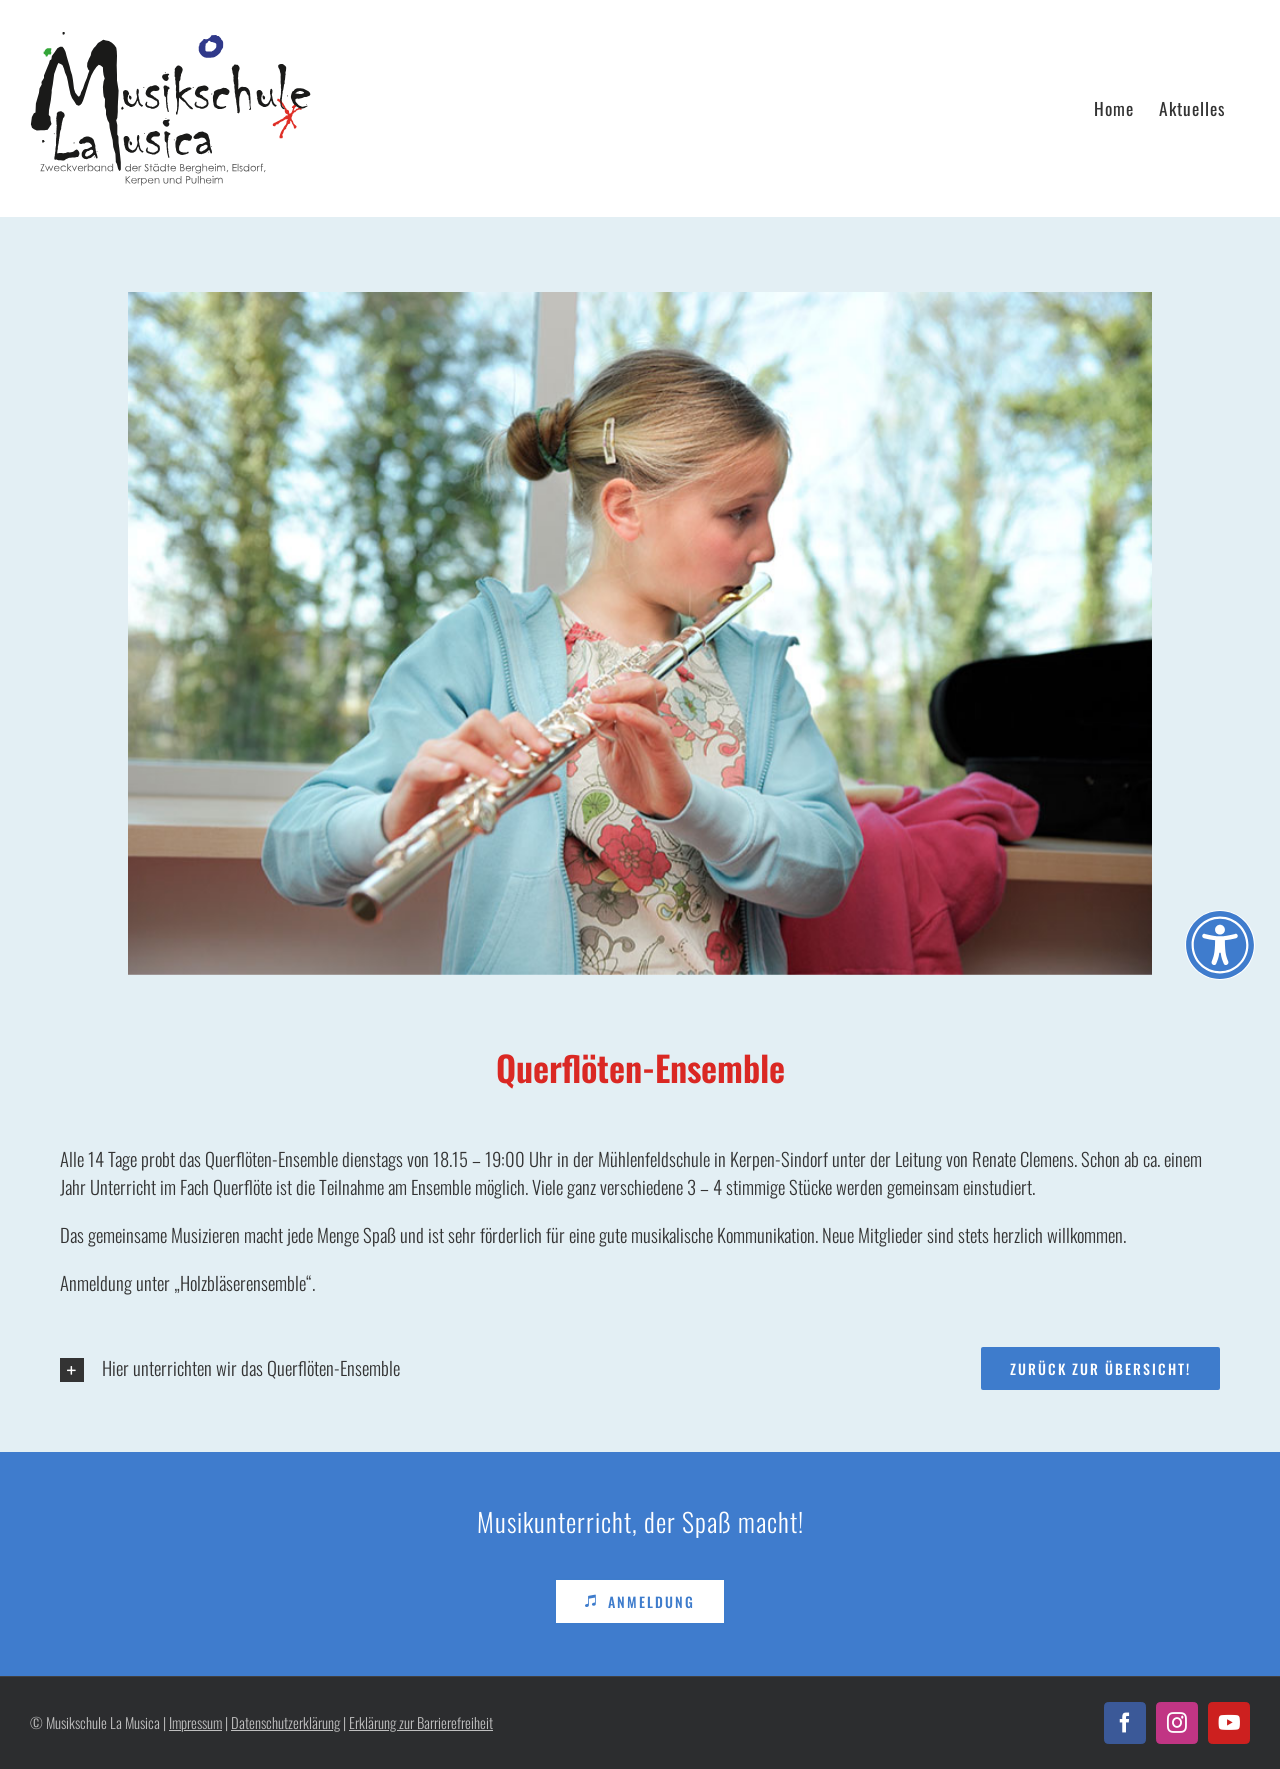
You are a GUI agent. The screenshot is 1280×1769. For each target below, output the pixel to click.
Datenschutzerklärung (285, 1722)
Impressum (195, 1722)
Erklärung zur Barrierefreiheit (421, 1722)
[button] (338, 1370)
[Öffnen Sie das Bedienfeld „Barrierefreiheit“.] (1220, 945)
